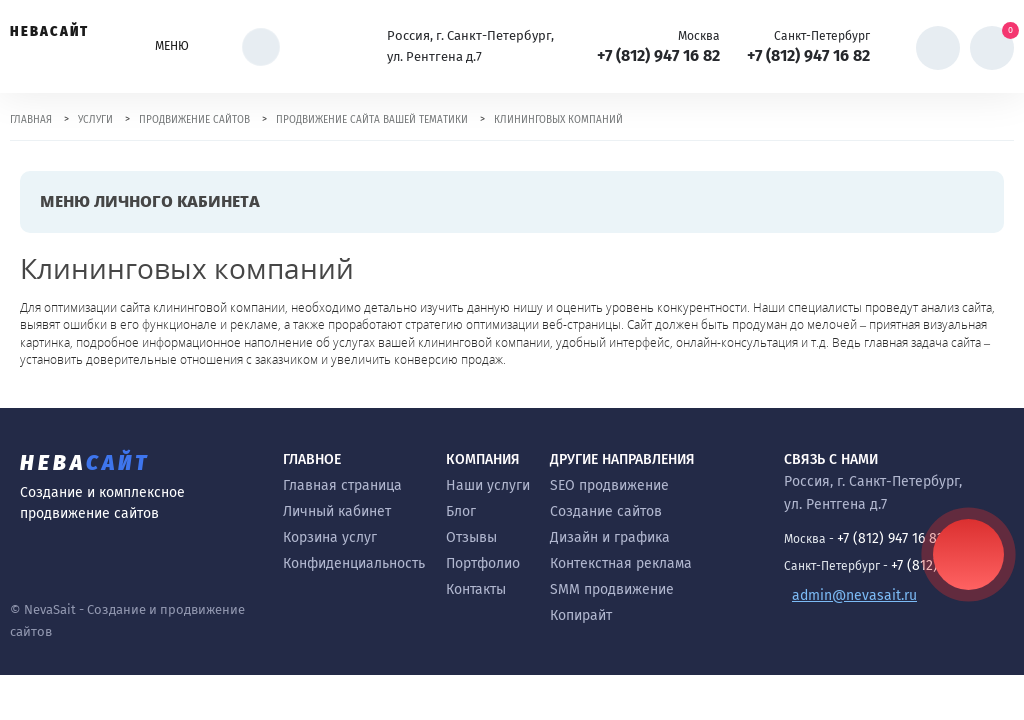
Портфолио (483, 563)
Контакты (476, 589)
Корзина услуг (330, 537)
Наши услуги (488, 485)
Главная (31, 120)
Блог (461, 511)
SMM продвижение (612, 589)
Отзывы (471, 537)
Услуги (95, 120)
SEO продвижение (609, 485)
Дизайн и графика (610, 537)
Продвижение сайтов (194, 120)
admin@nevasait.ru (854, 595)
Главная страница (342, 485)
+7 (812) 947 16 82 (658, 55)
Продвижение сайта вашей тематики (372, 120)
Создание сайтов (606, 511)
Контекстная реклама (621, 563)
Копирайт (581, 615)
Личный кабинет (337, 511)
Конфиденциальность (354, 563)
